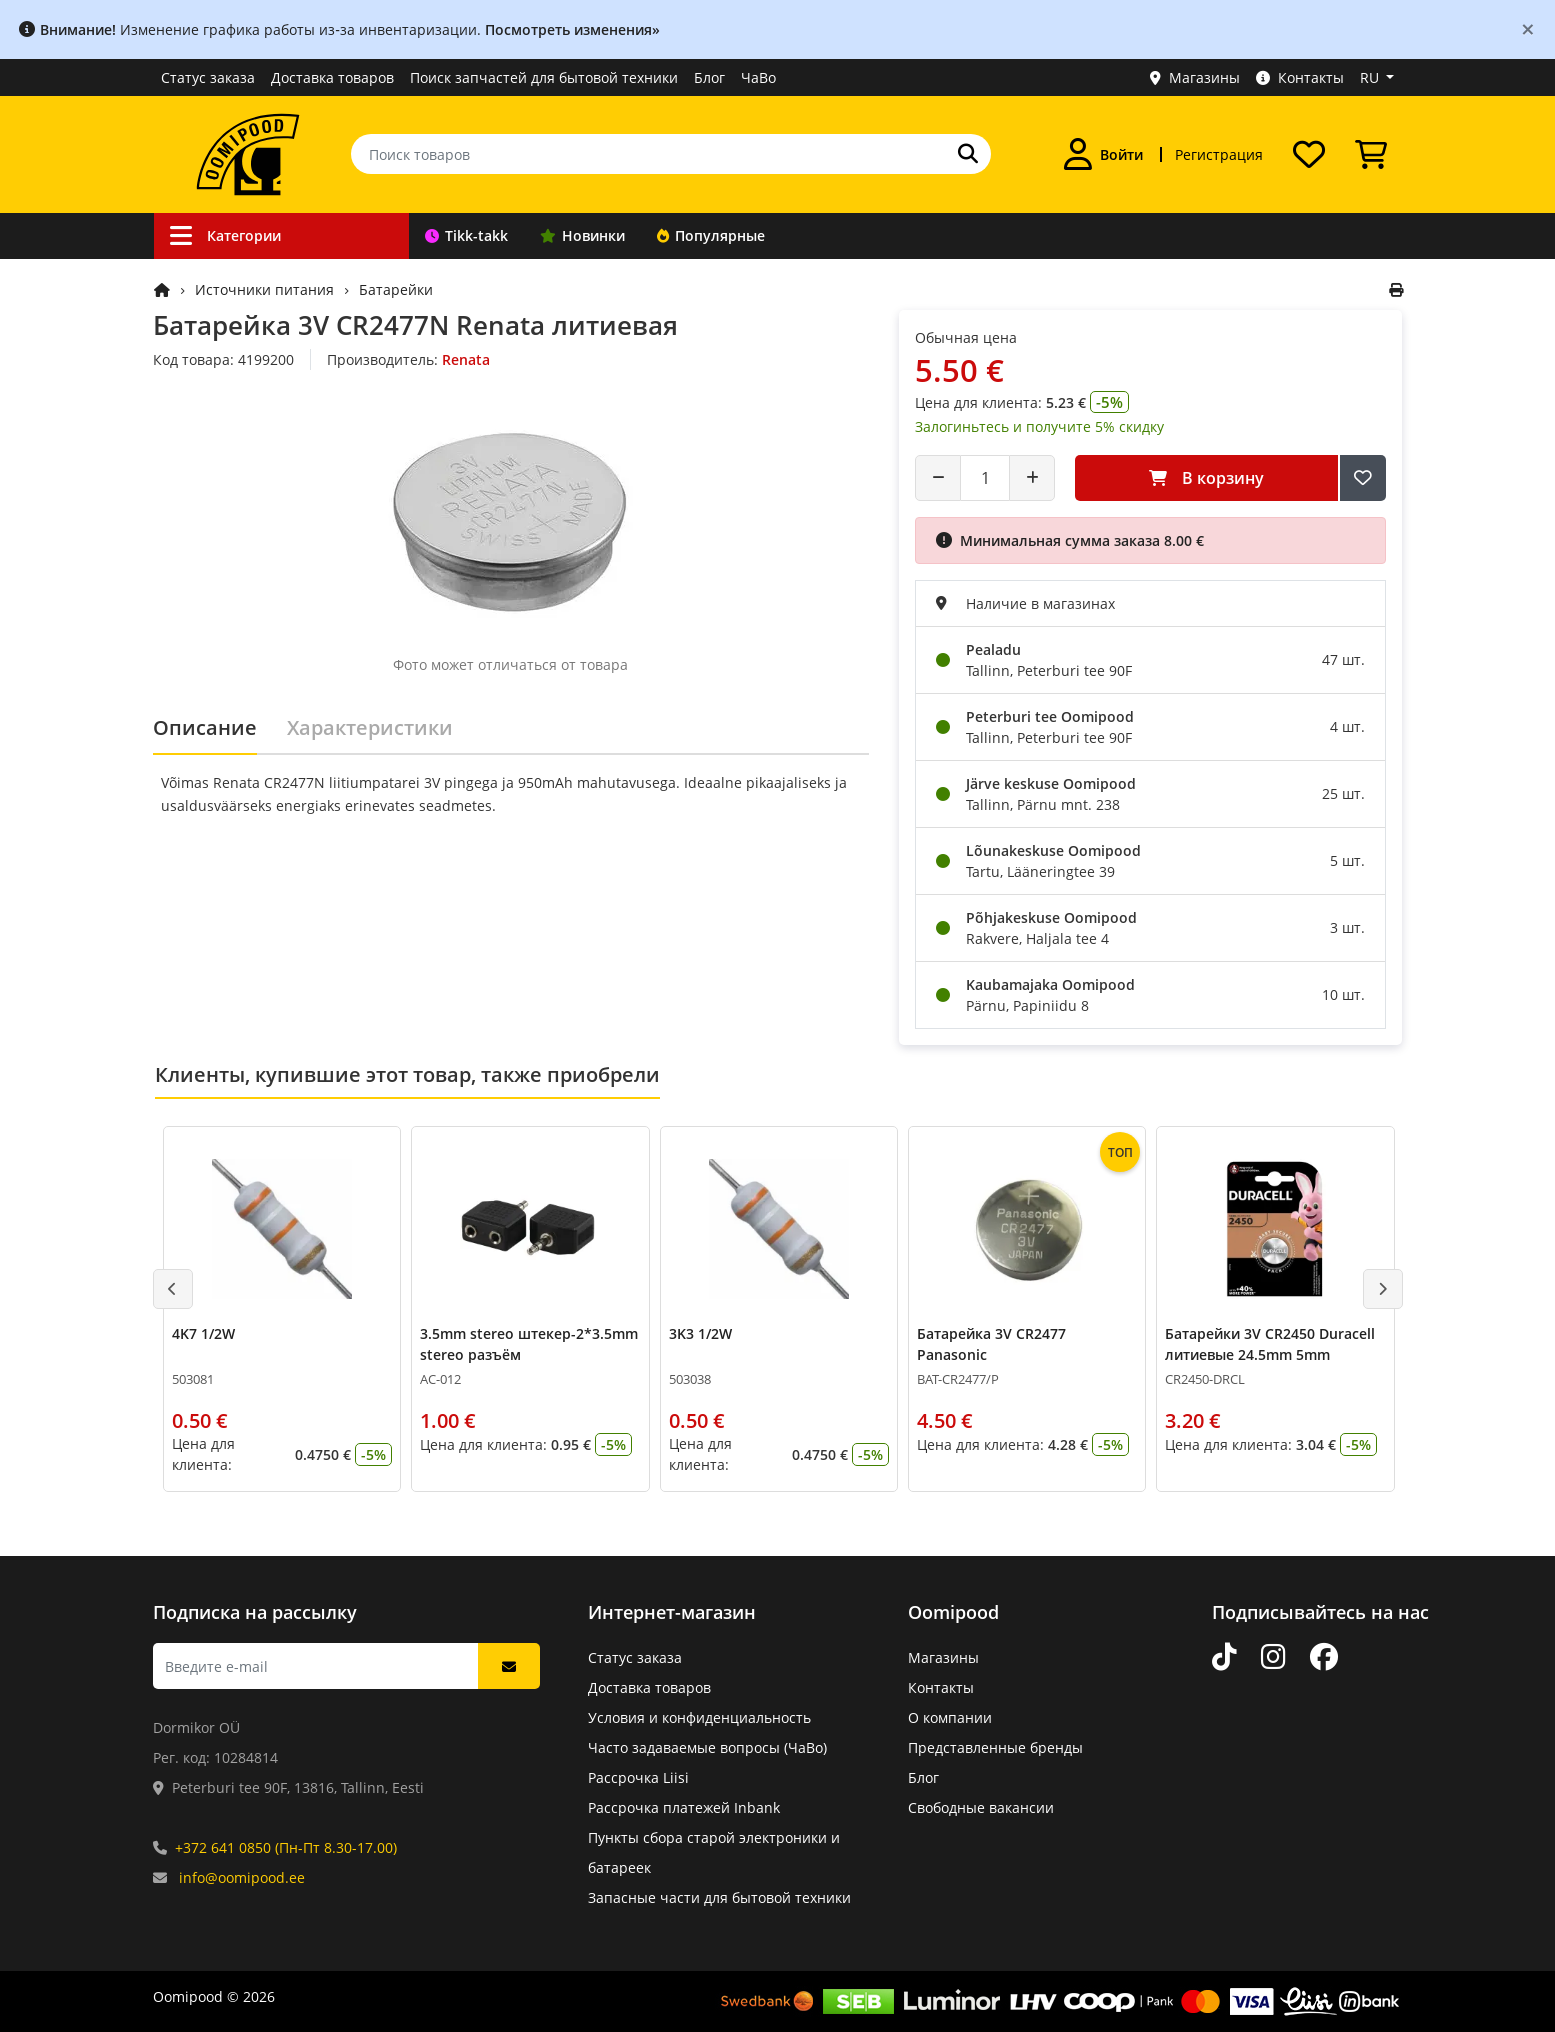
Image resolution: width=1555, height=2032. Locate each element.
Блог (709, 77)
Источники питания (264, 289)
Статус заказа (208, 77)
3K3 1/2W (699, 1333)
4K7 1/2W (203, 1333)
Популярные (711, 235)
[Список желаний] (1309, 154)
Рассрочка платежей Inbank (684, 1807)
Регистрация (1219, 154)
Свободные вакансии (981, 1807)
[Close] (1528, 28)
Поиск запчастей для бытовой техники (544, 77)
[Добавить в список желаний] (1363, 478)
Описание (205, 727)
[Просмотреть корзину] (1371, 154)
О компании (950, 1717)
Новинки (582, 235)
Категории (225, 235)
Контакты (1300, 77)
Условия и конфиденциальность (699, 1717)
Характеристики (370, 727)
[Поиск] (968, 154)
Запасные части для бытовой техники (719, 1897)
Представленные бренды (995, 1747)
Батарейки (396, 289)
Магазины (1195, 77)
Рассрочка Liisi (638, 1777)
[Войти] (1103, 154)
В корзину (1206, 478)
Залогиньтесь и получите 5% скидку (1039, 426)
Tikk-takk (466, 235)
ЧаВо (758, 77)
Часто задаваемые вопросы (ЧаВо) (707, 1747)
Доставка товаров (332, 77)
